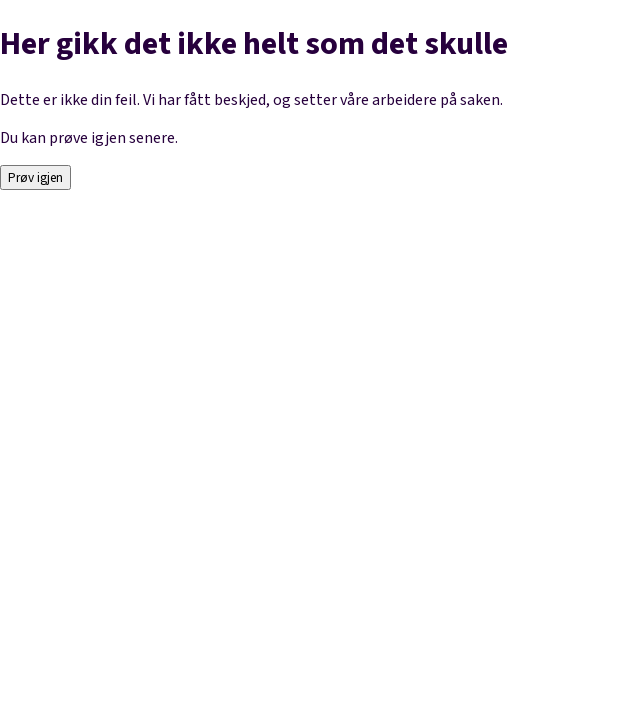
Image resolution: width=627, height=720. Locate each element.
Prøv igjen (35, 177)
